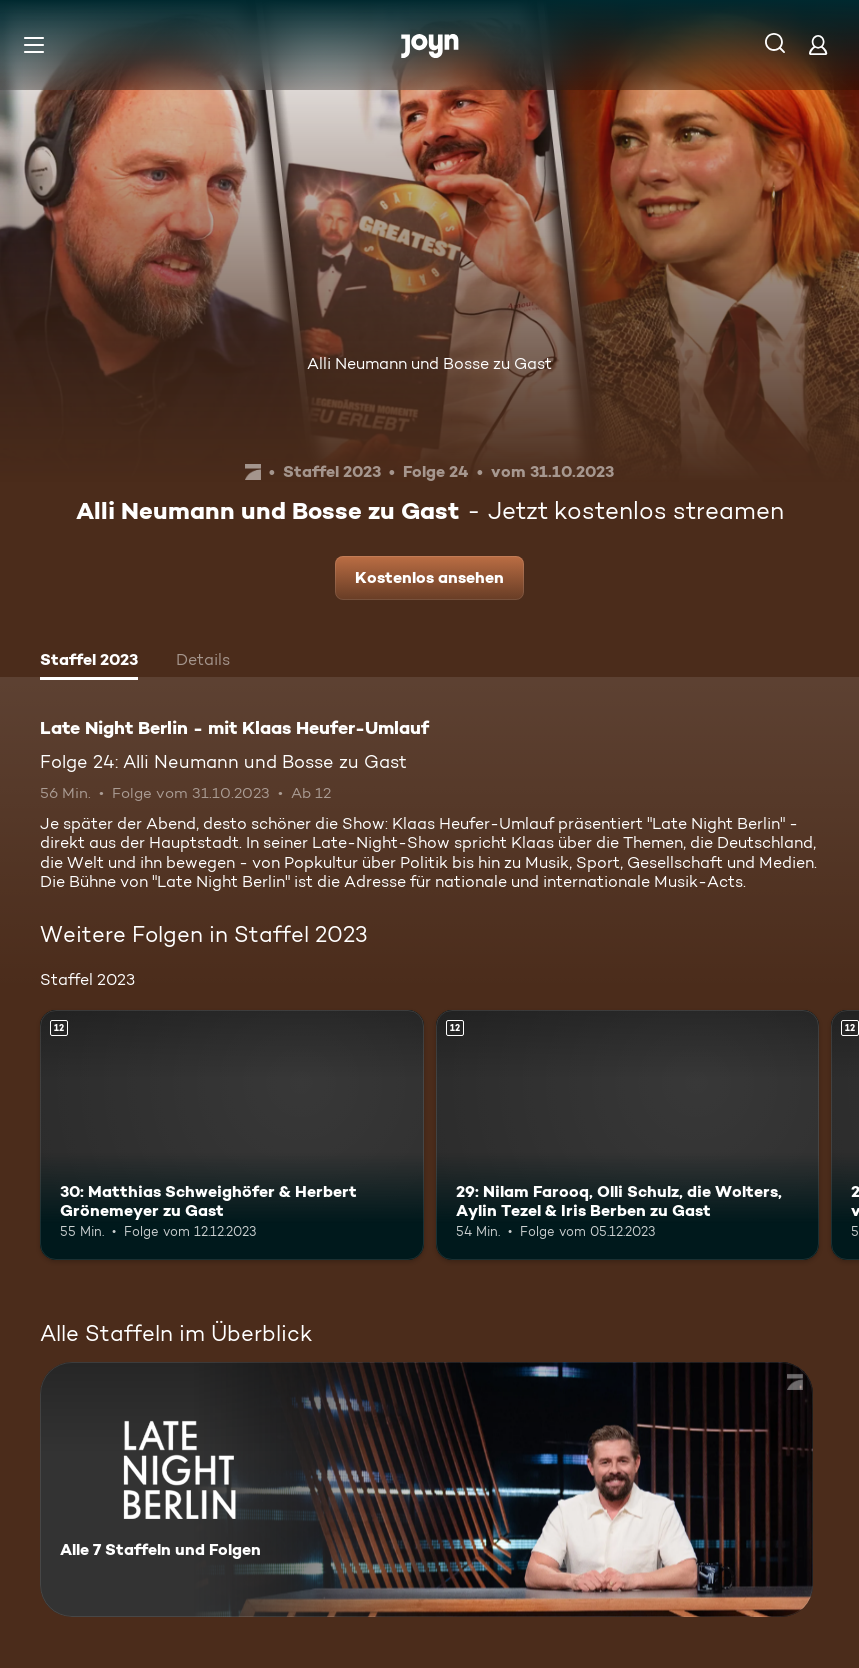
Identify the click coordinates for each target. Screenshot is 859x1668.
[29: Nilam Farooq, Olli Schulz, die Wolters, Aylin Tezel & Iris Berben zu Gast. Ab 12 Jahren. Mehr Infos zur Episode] (628, 1134)
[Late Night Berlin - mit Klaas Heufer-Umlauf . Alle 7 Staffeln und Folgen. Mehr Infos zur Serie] (426, 1489)
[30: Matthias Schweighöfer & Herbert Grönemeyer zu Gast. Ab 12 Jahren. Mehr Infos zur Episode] (232, 1134)
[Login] (818, 44)
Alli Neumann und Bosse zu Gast (429, 363)
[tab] (89, 662)
